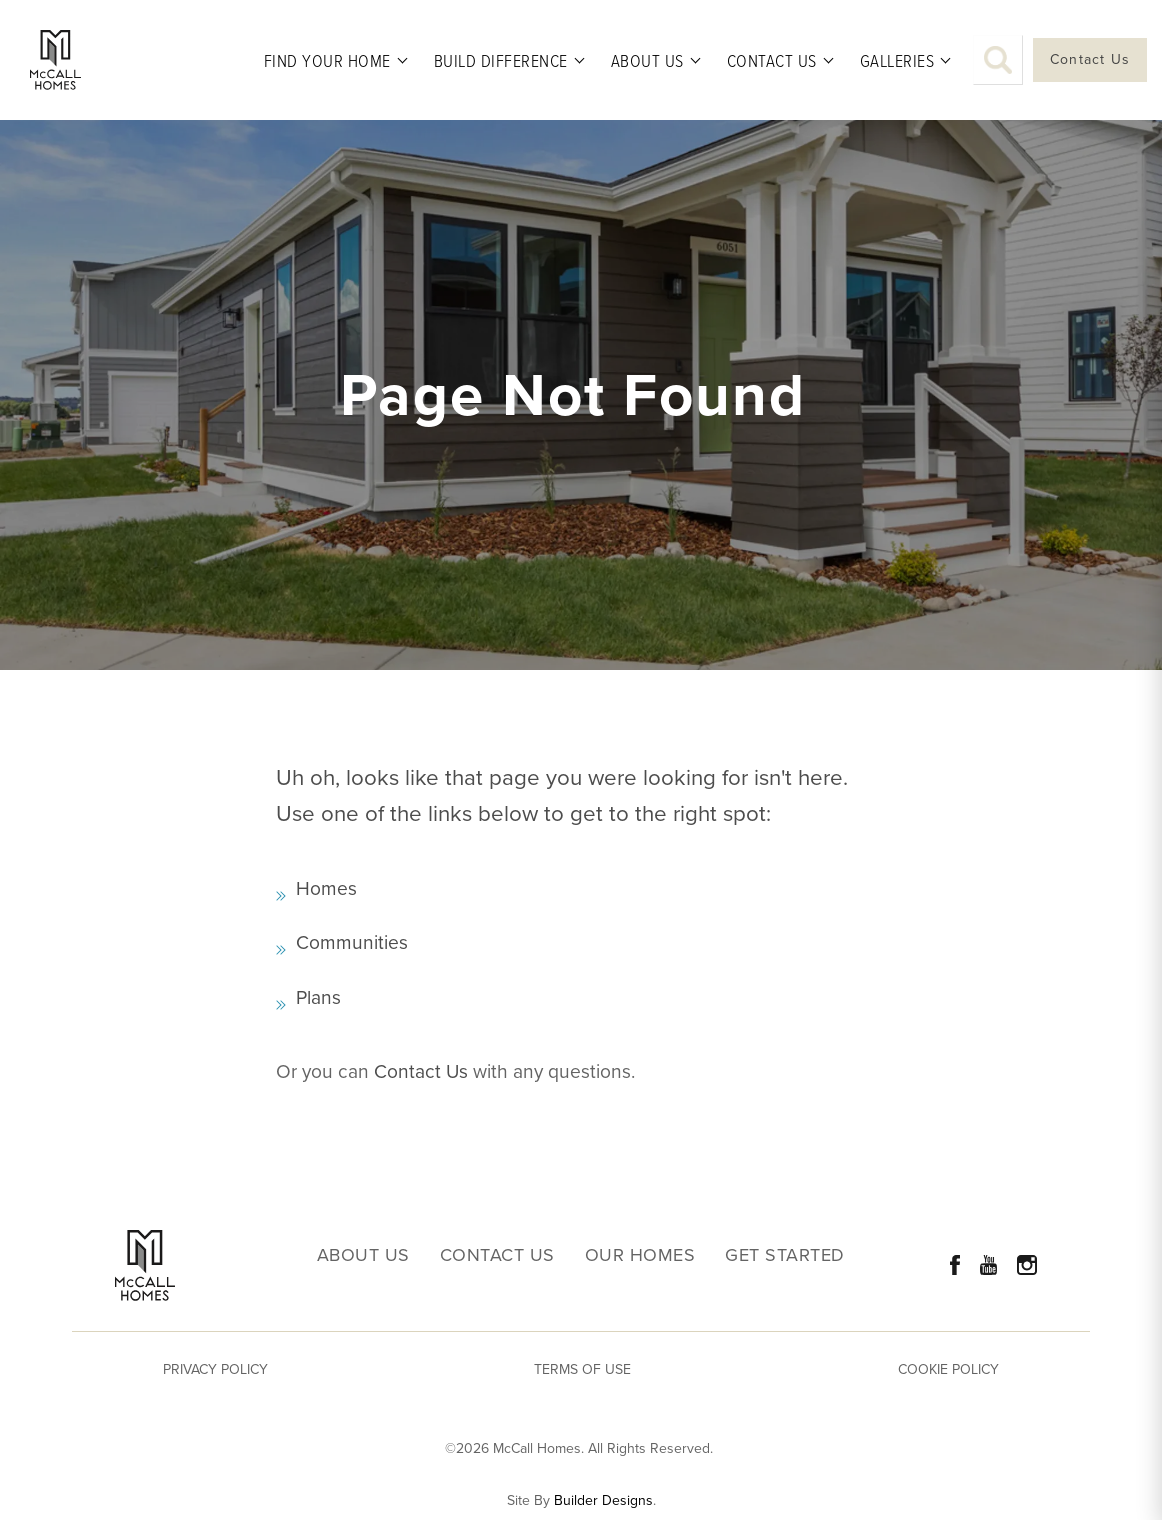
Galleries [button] (897, 60)
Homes (326, 888)
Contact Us (421, 1071)
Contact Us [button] (772, 60)
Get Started (785, 1255)
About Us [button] (647, 60)
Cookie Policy (948, 1369)
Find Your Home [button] (327, 60)
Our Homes (640, 1255)
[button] (998, 60)
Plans (318, 997)
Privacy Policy (215, 1369)
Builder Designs (603, 1501)
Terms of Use (582, 1369)
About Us (363, 1255)
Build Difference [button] (501, 60)
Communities (352, 942)
